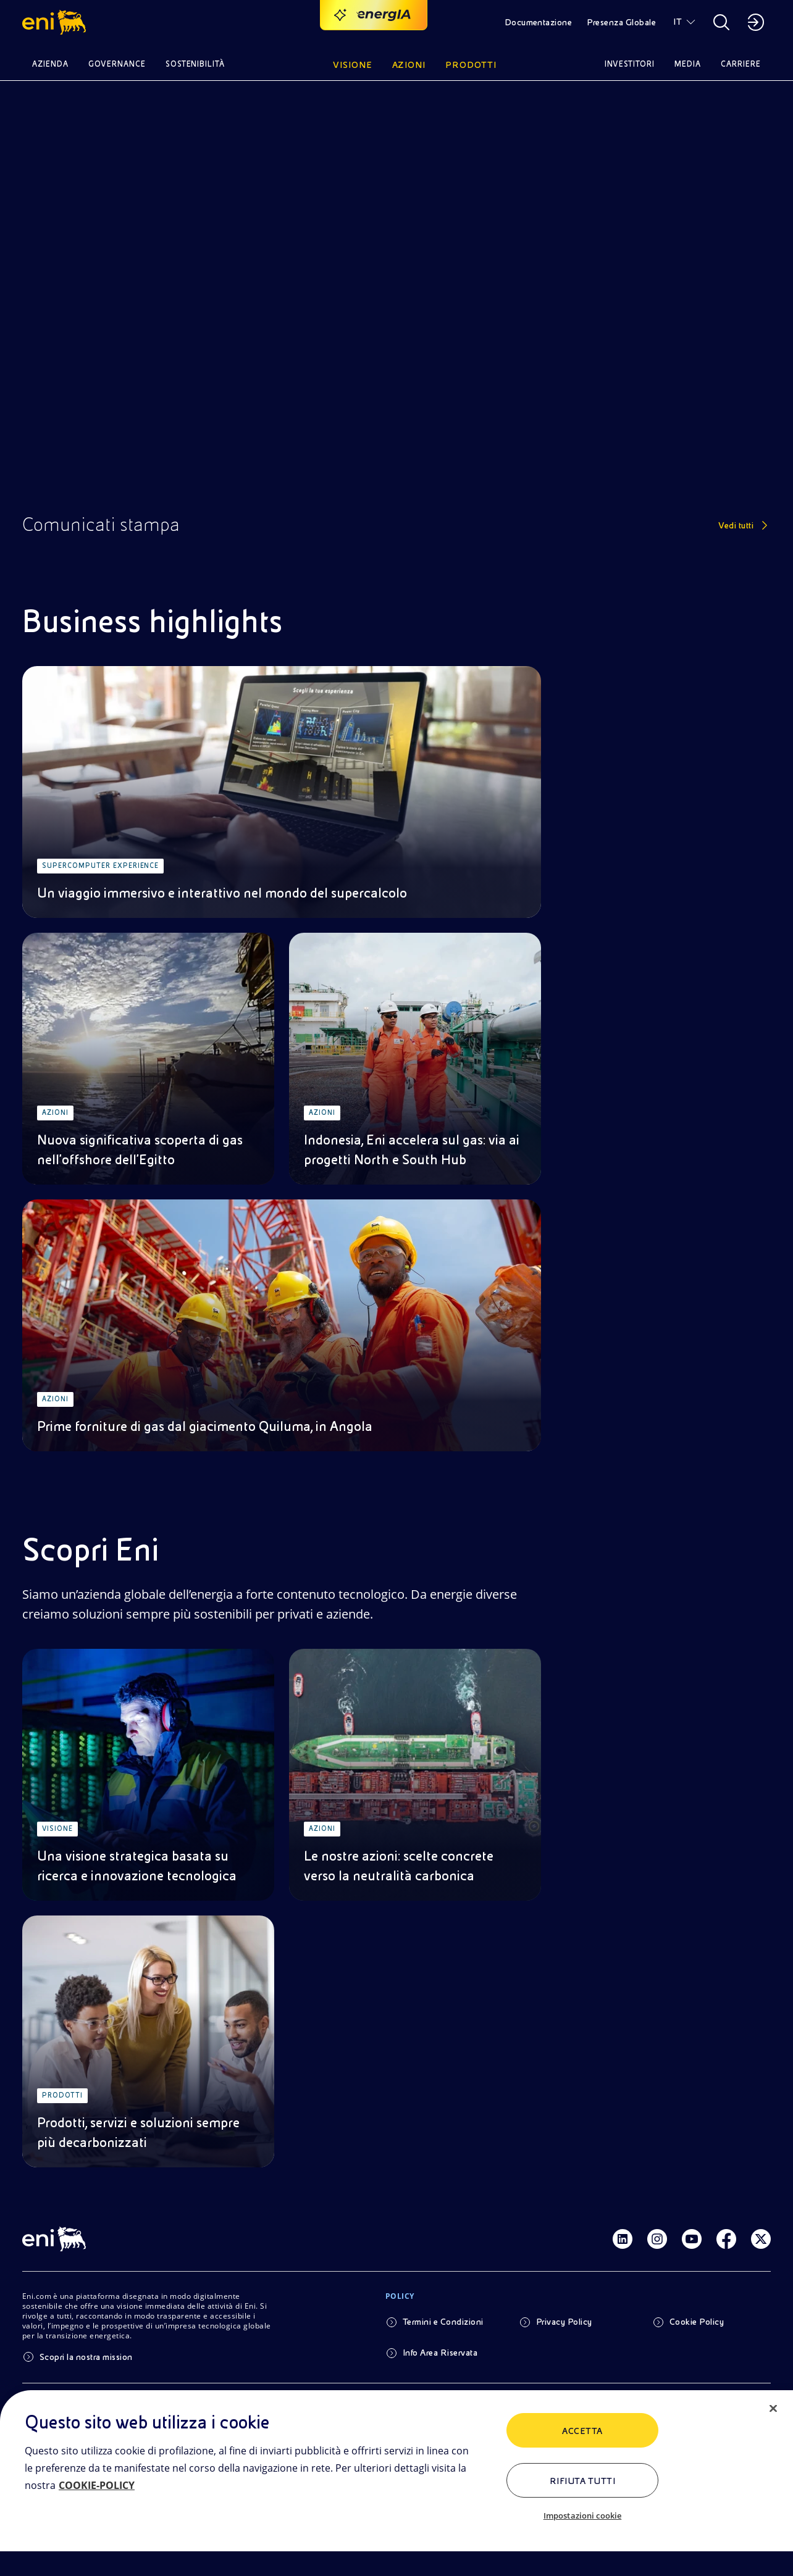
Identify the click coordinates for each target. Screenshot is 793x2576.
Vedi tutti (735, 525)
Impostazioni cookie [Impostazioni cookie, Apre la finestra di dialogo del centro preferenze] (582, 2515)
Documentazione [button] (539, 22)
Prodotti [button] (471, 65)
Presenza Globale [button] (621, 22)
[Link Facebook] (726, 2239)
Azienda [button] (50, 64)
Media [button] (687, 64)
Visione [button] (352, 65)
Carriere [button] (741, 64)
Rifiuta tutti (582, 2481)
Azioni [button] (409, 65)
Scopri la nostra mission (86, 2357)
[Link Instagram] (657, 2239)
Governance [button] (117, 64)
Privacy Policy (564, 2322)
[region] (396, 2483)
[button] (56, 22)
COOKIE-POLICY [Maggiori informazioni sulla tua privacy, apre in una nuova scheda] (97, 2485)
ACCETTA (582, 2431)
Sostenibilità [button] (195, 64)
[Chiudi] (773, 2408)
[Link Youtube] (692, 2239)
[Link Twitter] (761, 2239)
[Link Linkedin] (622, 2239)
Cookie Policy (696, 2322)
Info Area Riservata (440, 2352)
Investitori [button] (630, 64)
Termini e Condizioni (443, 2322)
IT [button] (677, 22)
